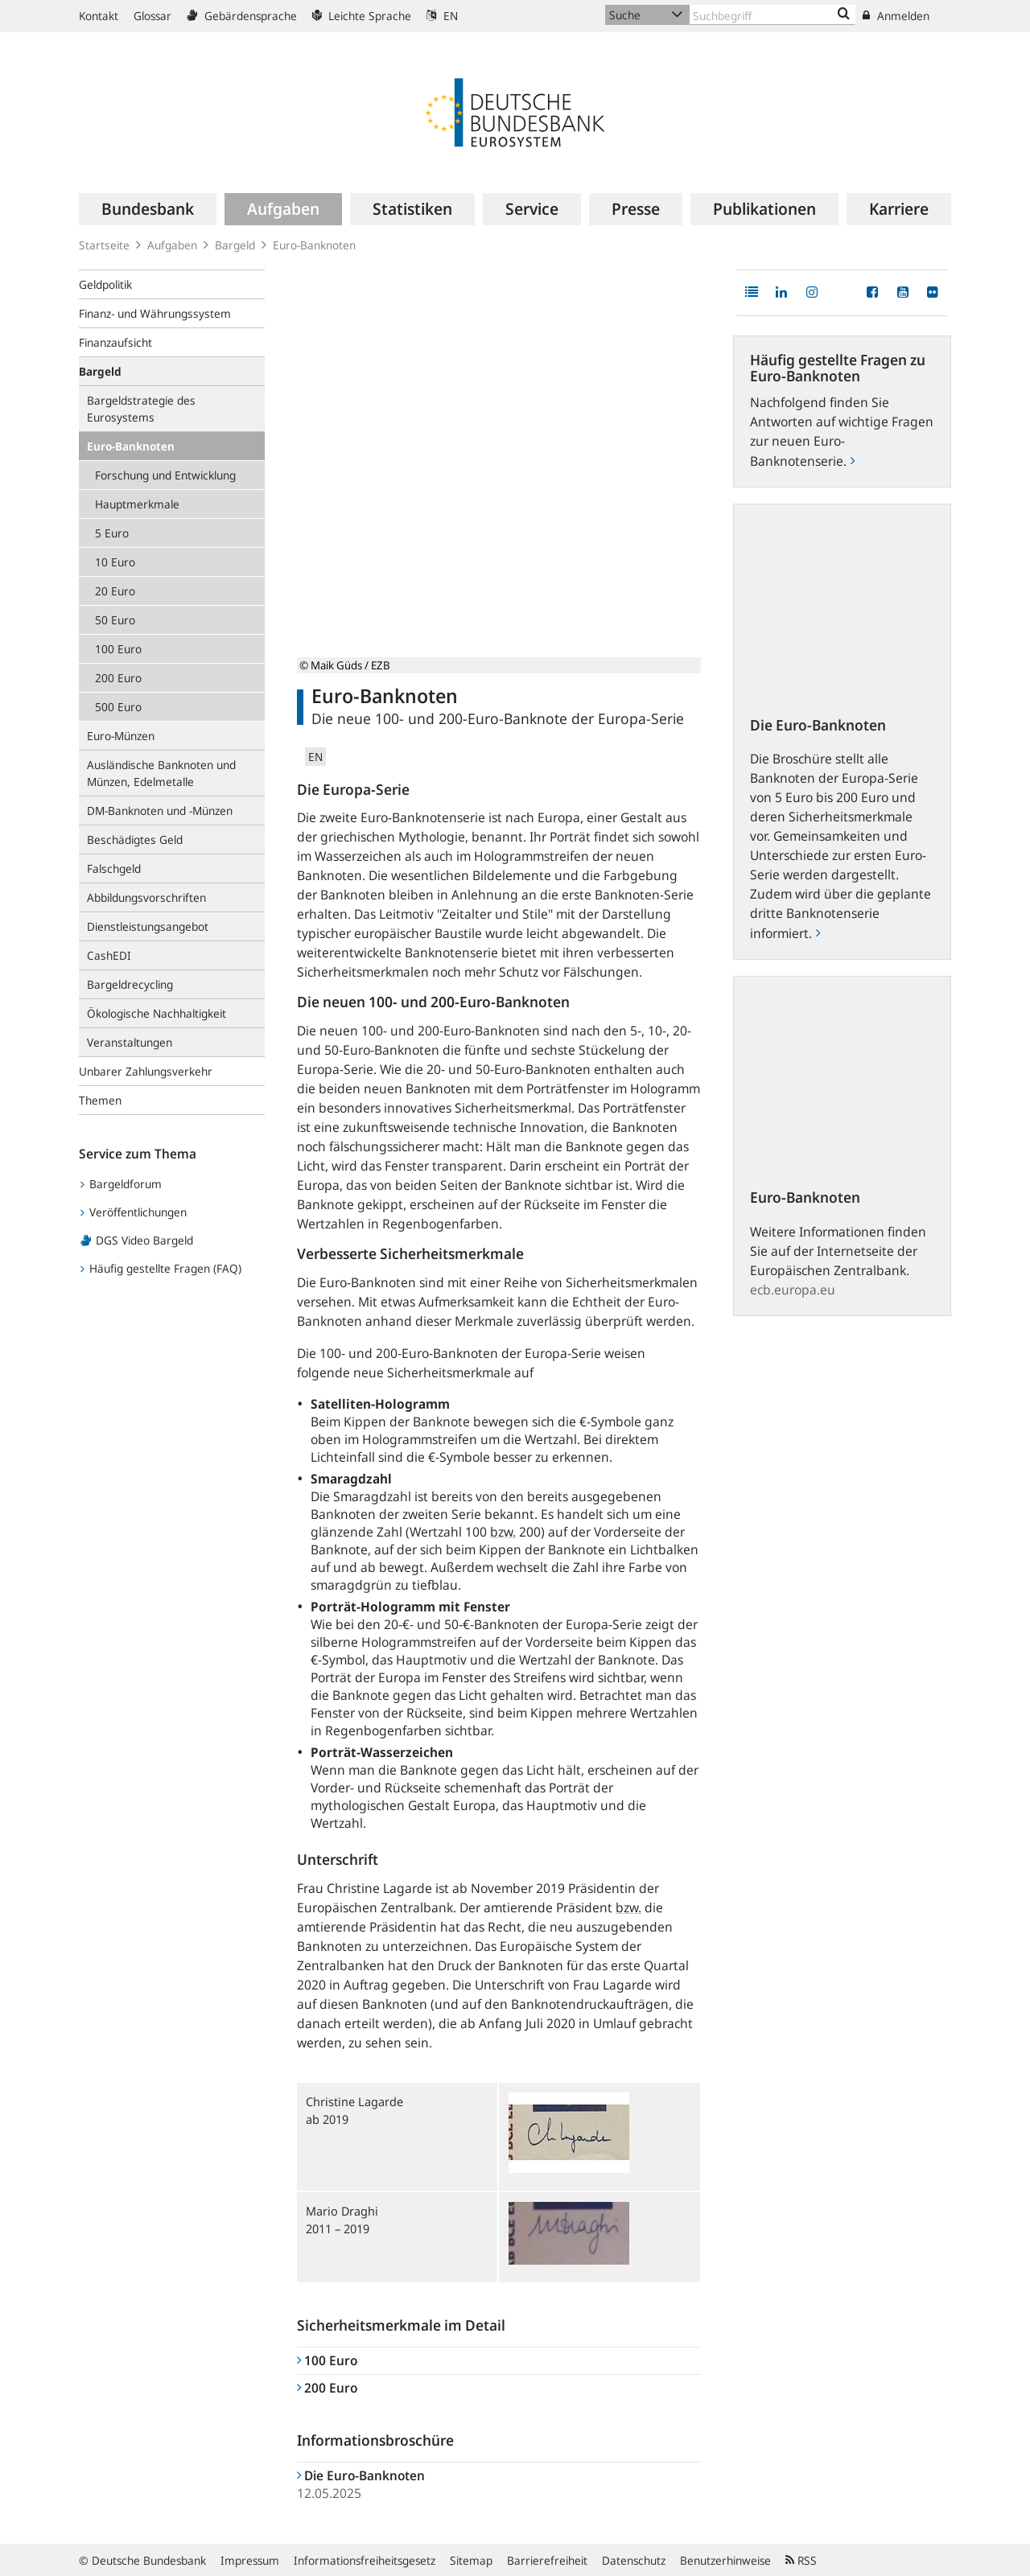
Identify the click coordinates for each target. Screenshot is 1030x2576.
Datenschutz (633, 2560)
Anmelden (896, 15)
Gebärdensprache (242, 15)
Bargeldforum (121, 1183)
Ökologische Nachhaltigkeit (156, 1013)
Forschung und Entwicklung (165, 475)
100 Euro (118, 648)
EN (442, 15)
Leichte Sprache (361, 15)
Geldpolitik (105, 284)
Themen (100, 1100)
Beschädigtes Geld (135, 839)
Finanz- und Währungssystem (155, 313)
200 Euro (118, 677)
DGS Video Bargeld (136, 1240)
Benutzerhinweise (725, 2560)
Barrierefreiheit (547, 2560)
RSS (801, 2560)
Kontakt (98, 15)
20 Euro (115, 591)
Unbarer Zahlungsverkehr (145, 1071)
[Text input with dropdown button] (772, 15)
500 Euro (118, 706)
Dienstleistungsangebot (147, 926)
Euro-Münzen (120, 735)
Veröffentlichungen (133, 1212)
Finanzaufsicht (115, 342)
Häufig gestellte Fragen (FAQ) (160, 1268)
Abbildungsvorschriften (146, 897)
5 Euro (112, 533)
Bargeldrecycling (130, 984)
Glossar (152, 15)
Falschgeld (114, 868)
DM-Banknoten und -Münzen (160, 810)
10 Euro (115, 562)
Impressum (249, 2560)
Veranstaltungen (129, 1042)
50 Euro (115, 620)
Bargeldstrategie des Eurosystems (141, 409)
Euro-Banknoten (131, 446)
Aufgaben (172, 245)
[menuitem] (147, 209)
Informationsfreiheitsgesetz (364, 2560)
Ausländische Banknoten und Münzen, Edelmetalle (161, 773)
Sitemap (471, 2560)
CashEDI (109, 955)
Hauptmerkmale (137, 504)
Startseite (104, 245)
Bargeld (235, 245)
